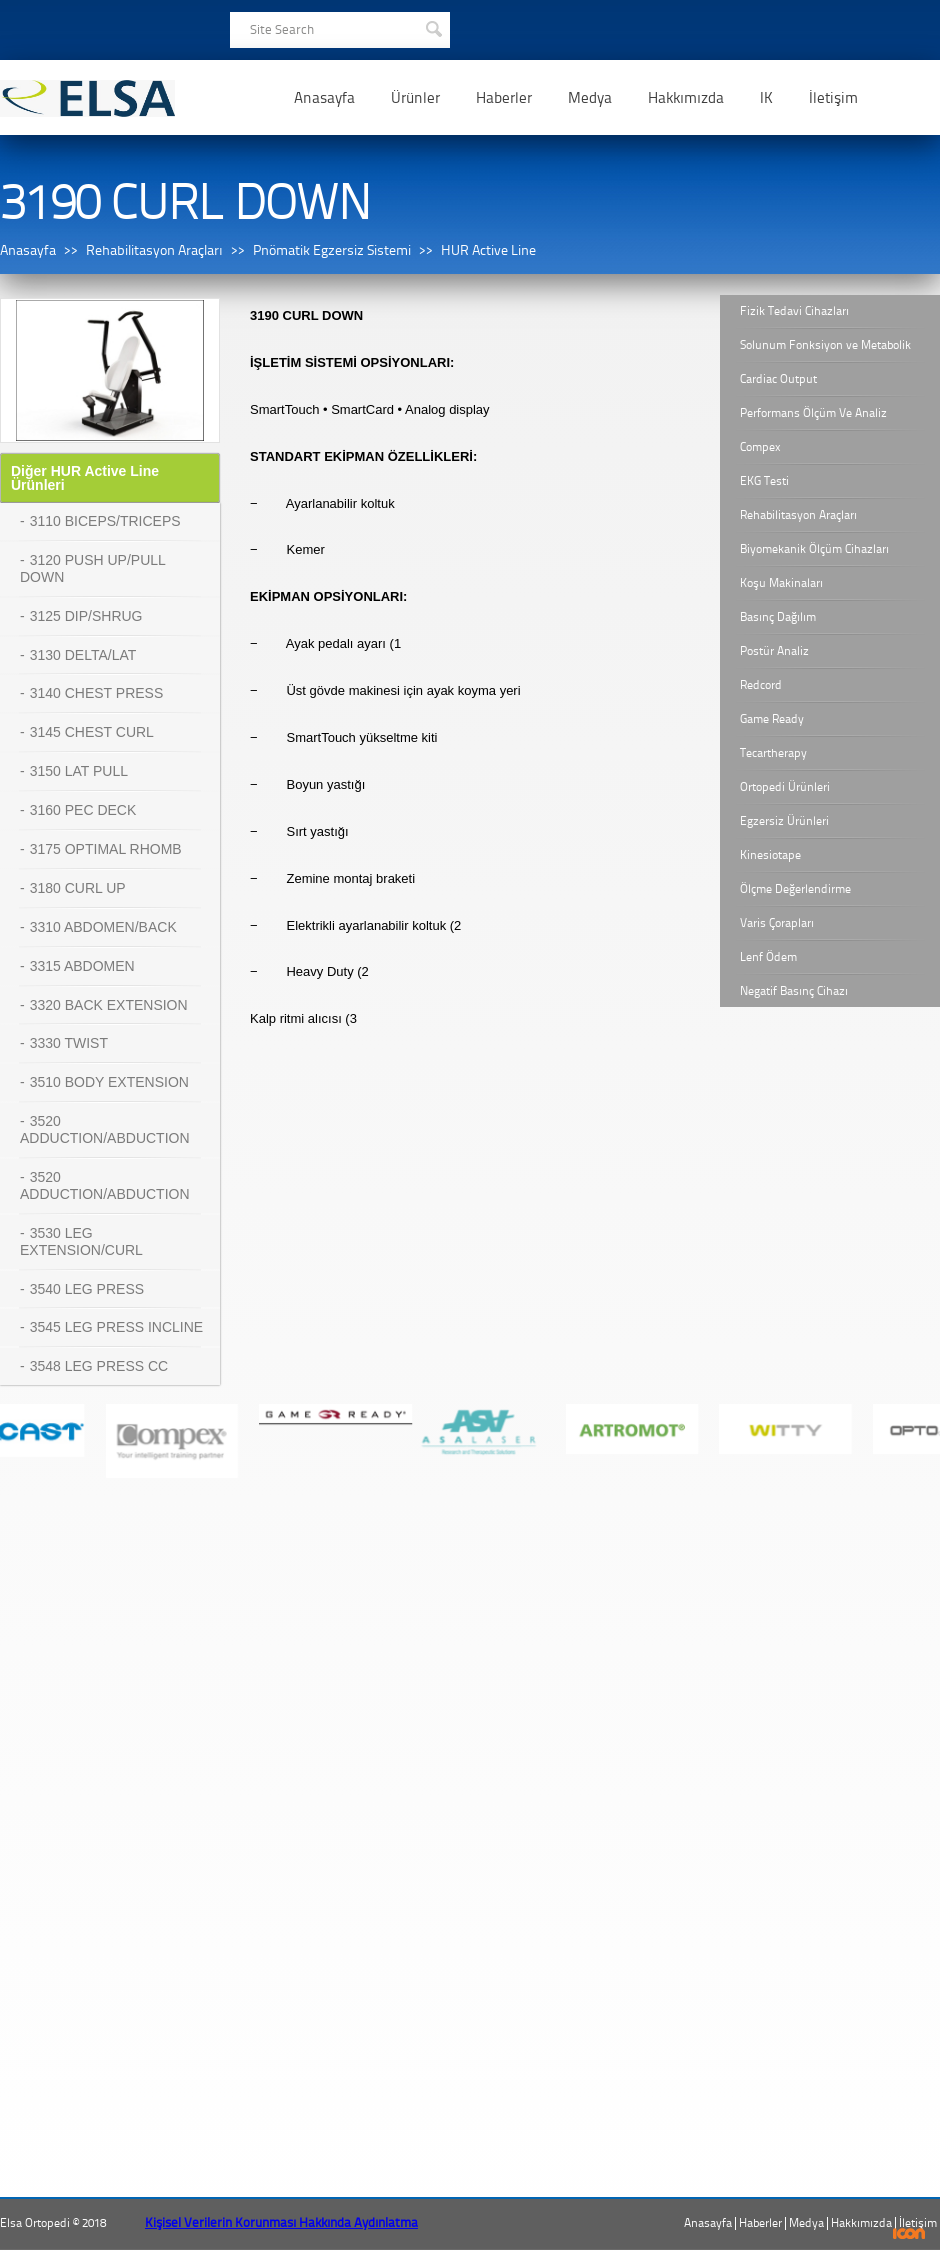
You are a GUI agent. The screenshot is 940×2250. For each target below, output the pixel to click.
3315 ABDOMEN (82, 966)
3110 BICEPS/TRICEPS (105, 521)
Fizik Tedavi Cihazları (794, 311)
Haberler (504, 98)
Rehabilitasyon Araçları (154, 250)
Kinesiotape (770, 855)
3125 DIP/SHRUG (86, 616)
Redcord (761, 685)
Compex (760, 447)
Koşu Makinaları (781, 583)
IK (766, 98)
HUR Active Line (488, 250)
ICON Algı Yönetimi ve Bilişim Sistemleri (909, 2233)
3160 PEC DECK (83, 810)
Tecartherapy (773, 753)
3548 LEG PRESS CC (99, 1366)
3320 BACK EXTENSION (109, 1005)
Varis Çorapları (777, 923)
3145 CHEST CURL (92, 732)
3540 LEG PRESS (87, 1289)
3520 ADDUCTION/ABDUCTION (105, 1129)
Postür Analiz (774, 651)
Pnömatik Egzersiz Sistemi (332, 250)
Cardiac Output (778, 379)
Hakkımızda (686, 98)
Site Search (282, 29)
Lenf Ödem (768, 957)
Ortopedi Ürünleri (785, 787)
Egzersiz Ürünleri (784, 821)
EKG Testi (764, 481)
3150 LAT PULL (79, 771)
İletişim (833, 98)
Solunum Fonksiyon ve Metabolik (825, 345)
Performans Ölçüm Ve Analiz (813, 413)
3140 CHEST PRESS (97, 693)
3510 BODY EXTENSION (109, 1082)
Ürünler (415, 98)
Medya (590, 98)
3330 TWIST (69, 1043)
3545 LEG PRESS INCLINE (117, 1327)
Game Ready (772, 719)
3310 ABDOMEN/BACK (103, 927)
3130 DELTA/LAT (83, 655)
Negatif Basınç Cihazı (794, 991)
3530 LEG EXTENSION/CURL (81, 1241)
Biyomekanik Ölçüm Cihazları (814, 549)
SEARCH (433, 27)
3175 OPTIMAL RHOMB (106, 849)
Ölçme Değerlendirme (795, 889)
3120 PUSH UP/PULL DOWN (93, 568)
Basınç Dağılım (778, 617)
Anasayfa (324, 98)
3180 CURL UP (78, 888)
